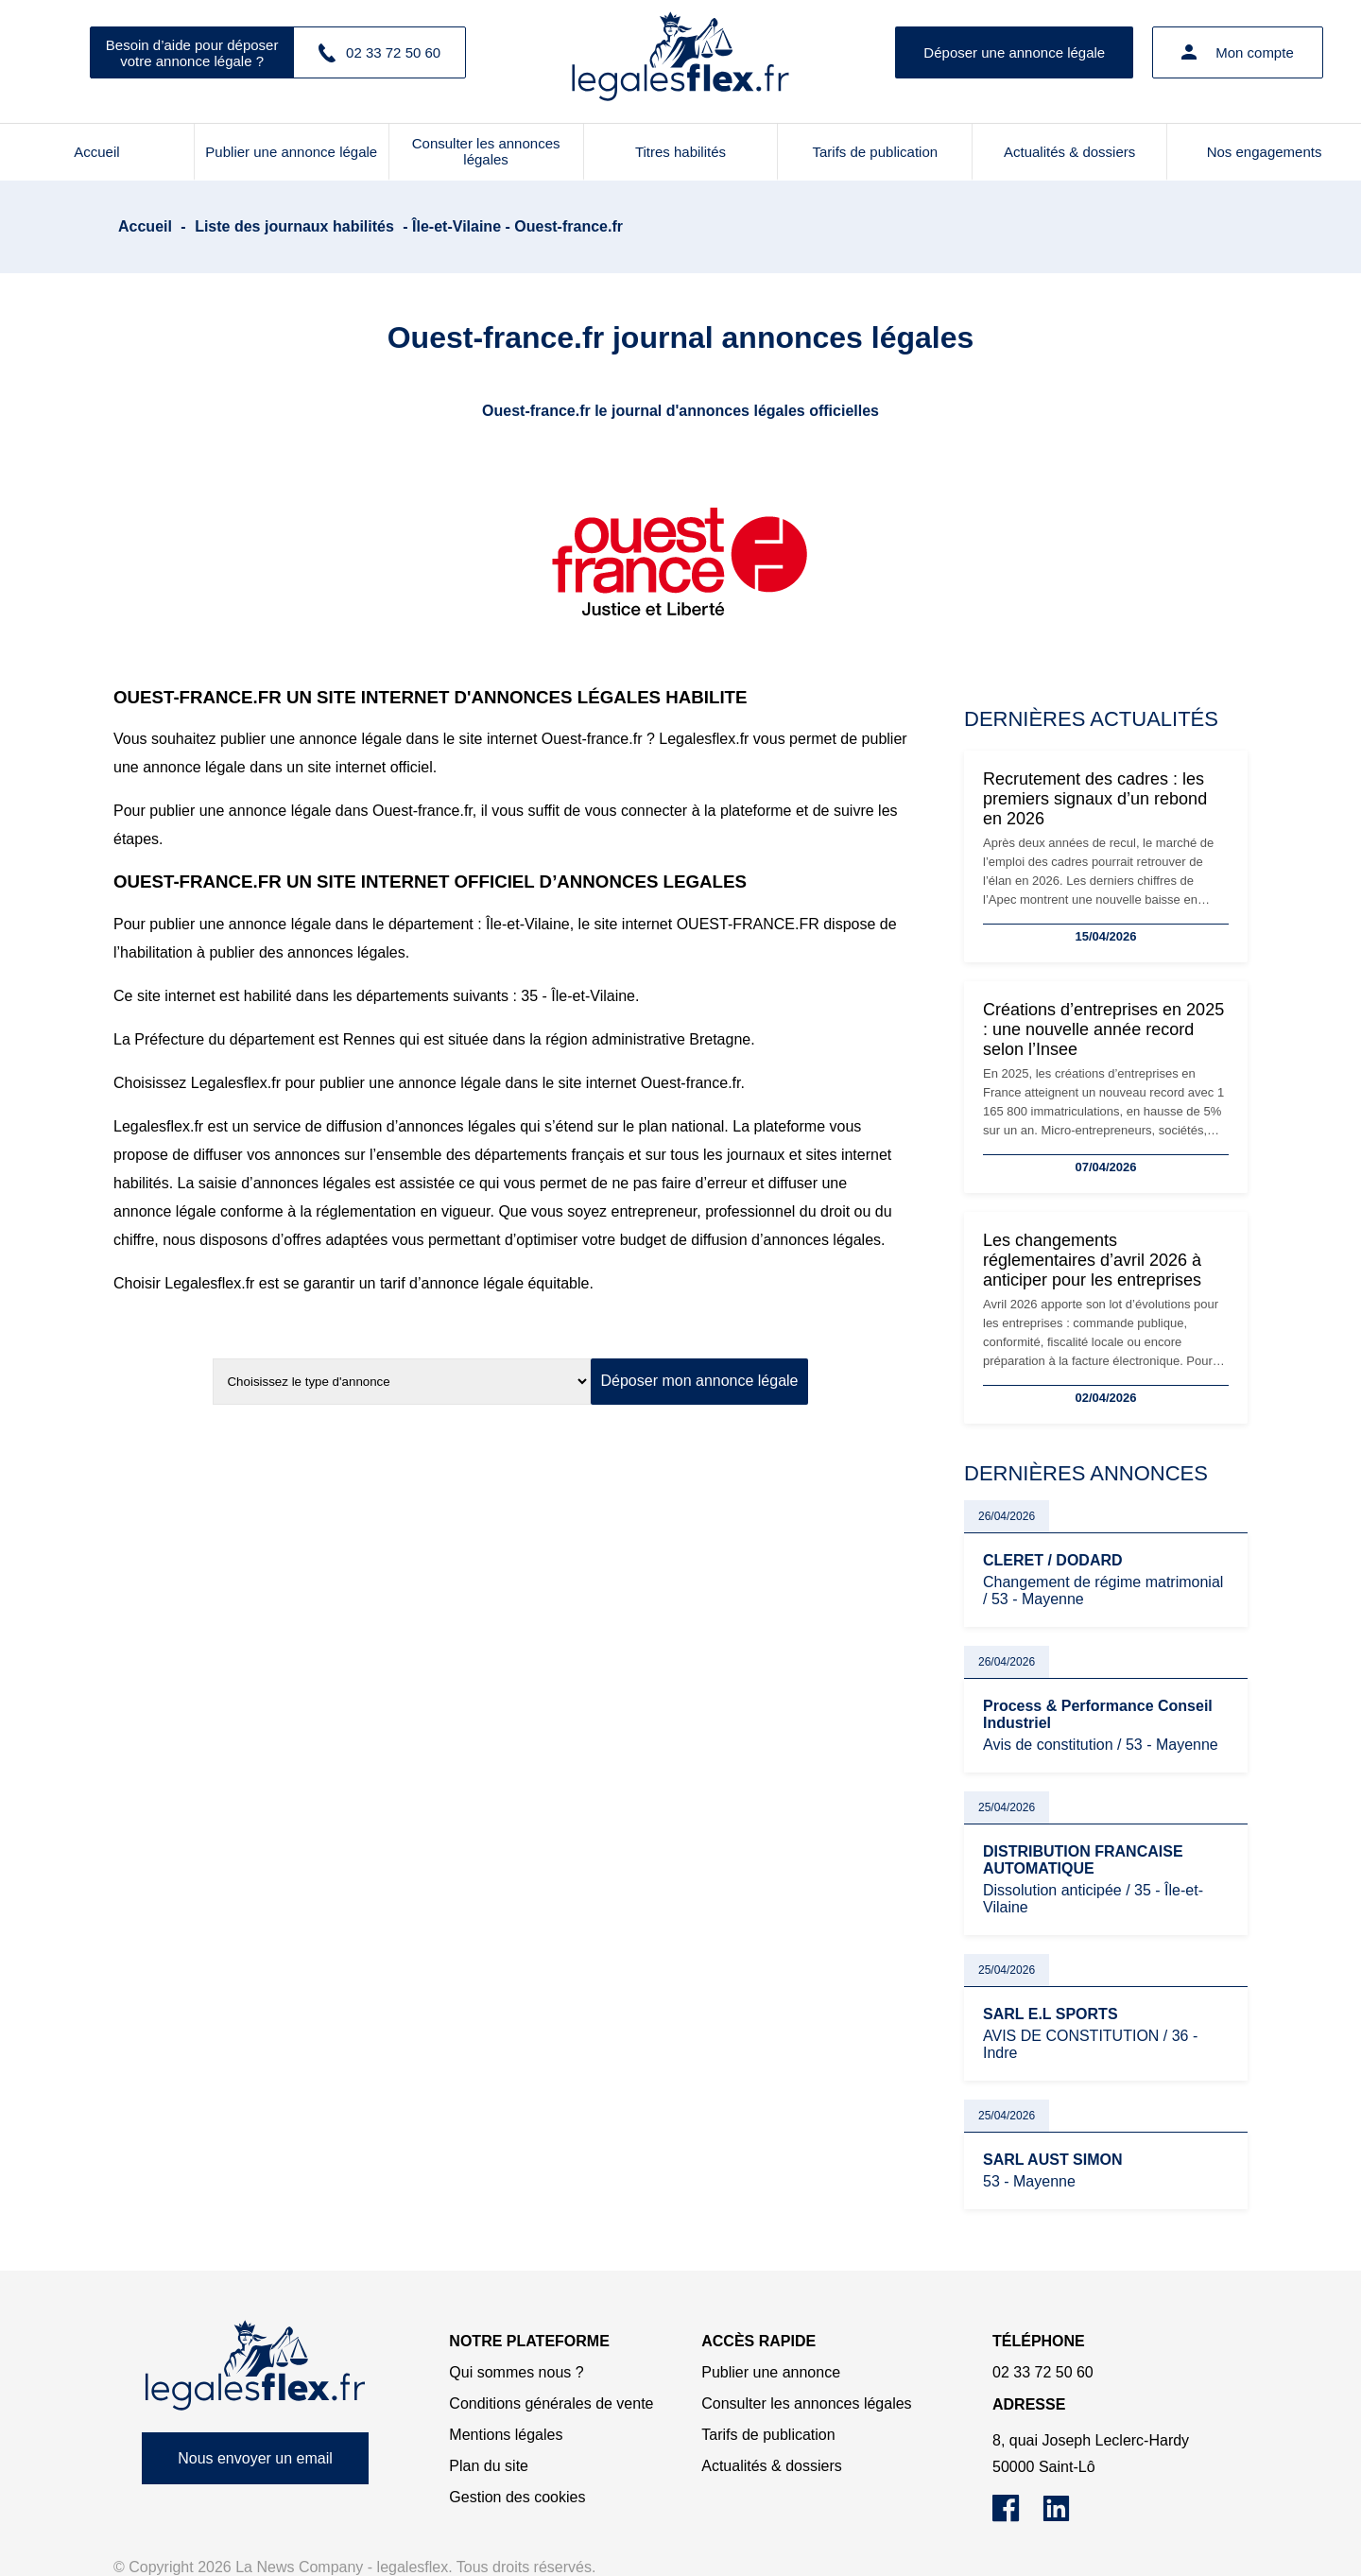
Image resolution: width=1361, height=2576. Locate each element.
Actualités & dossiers (1069, 152)
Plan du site (488, 2466)
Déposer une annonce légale (1014, 52)
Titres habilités (680, 152)
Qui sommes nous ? (516, 2372)
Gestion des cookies (517, 2497)
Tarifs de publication (876, 152)
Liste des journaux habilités (294, 226)
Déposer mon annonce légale (699, 1381)
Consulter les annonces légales (486, 151)
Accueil (96, 152)
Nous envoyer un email (255, 2458)
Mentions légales (505, 2435)
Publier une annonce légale (291, 152)
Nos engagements (1264, 152)
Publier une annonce (770, 2372)
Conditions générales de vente (551, 2403)
